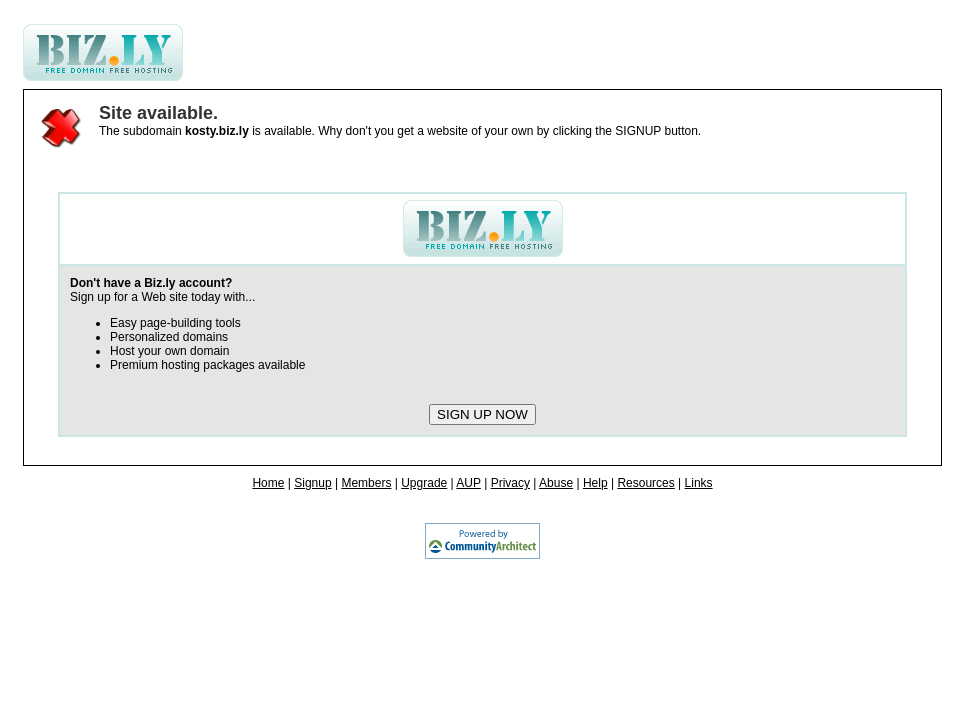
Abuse (556, 483)
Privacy (510, 483)
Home (268, 483)
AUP (468, 483)
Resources (645, 483)
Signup (312, 483)
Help (595, 483)
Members (366, 483)
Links (699, 483)
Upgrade (424, 483)
